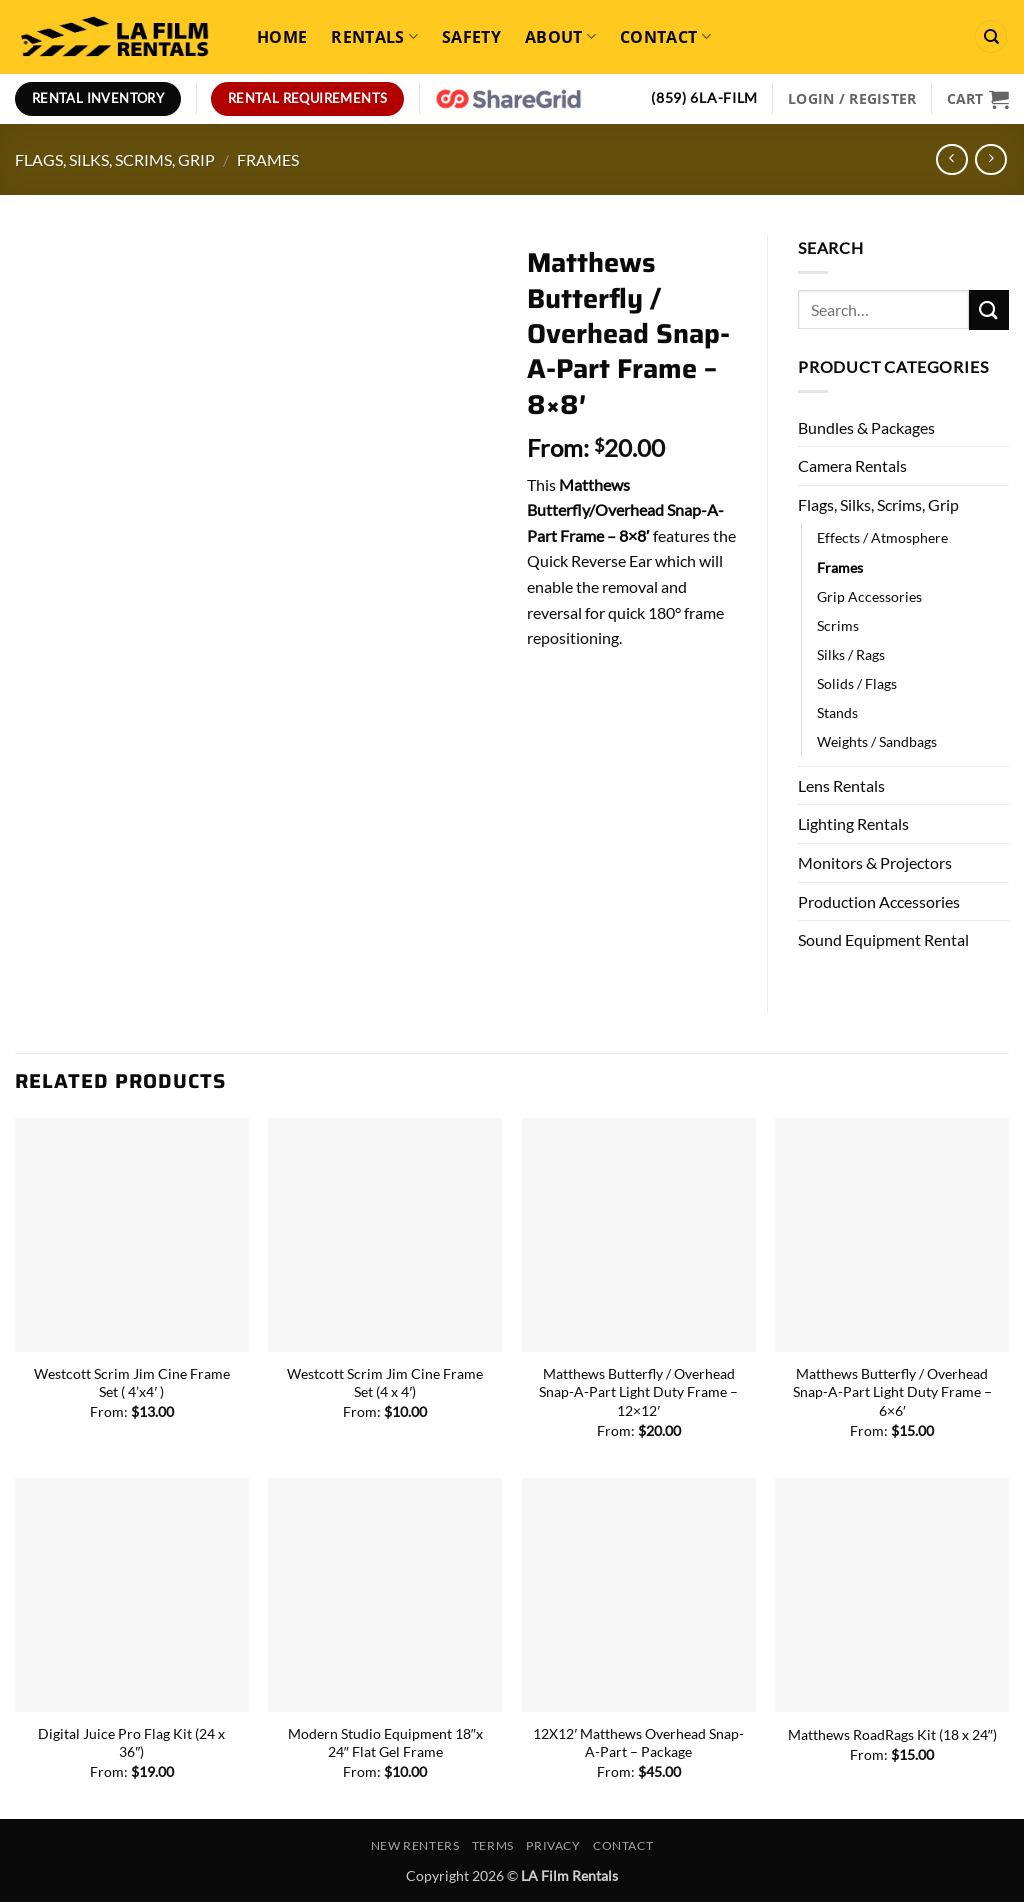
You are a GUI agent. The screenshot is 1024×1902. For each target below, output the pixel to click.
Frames (268, 159)
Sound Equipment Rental (883, 939)
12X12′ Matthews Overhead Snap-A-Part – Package (638, 1743)
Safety (471, 37)
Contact (665, 37)
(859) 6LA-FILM (704, 98)
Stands (837, 712)
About (560, 37)
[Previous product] (990, 159)
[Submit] (989, 309)
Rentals (374, 37)
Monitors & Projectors (875, 862)
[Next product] (951, 159)
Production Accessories (879, 901)
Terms (493, 1845)
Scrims (838, 625)
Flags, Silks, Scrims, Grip (115, 159)
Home (282, 37)
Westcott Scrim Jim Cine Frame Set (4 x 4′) (385, 1383)
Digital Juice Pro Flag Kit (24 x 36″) (131, 1743)
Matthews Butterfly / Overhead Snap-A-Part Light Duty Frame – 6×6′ (892, 1392)
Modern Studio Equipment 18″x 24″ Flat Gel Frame (385, 1743)
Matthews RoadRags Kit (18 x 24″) (892, 1734)
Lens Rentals (841, 785)
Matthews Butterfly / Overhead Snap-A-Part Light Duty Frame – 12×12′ (638, 1392)
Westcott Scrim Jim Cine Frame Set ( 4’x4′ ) (132, 1383)
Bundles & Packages (866, 427)
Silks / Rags (851, 654)
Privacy (553, 1845)
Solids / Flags (857, 683)
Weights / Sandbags (877, 741)
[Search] (991, 36)
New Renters (415, 1845)
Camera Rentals (852, 465)
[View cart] (978, 99)
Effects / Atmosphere (882, 537)
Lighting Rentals (853, 823)
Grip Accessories (869, 596)
